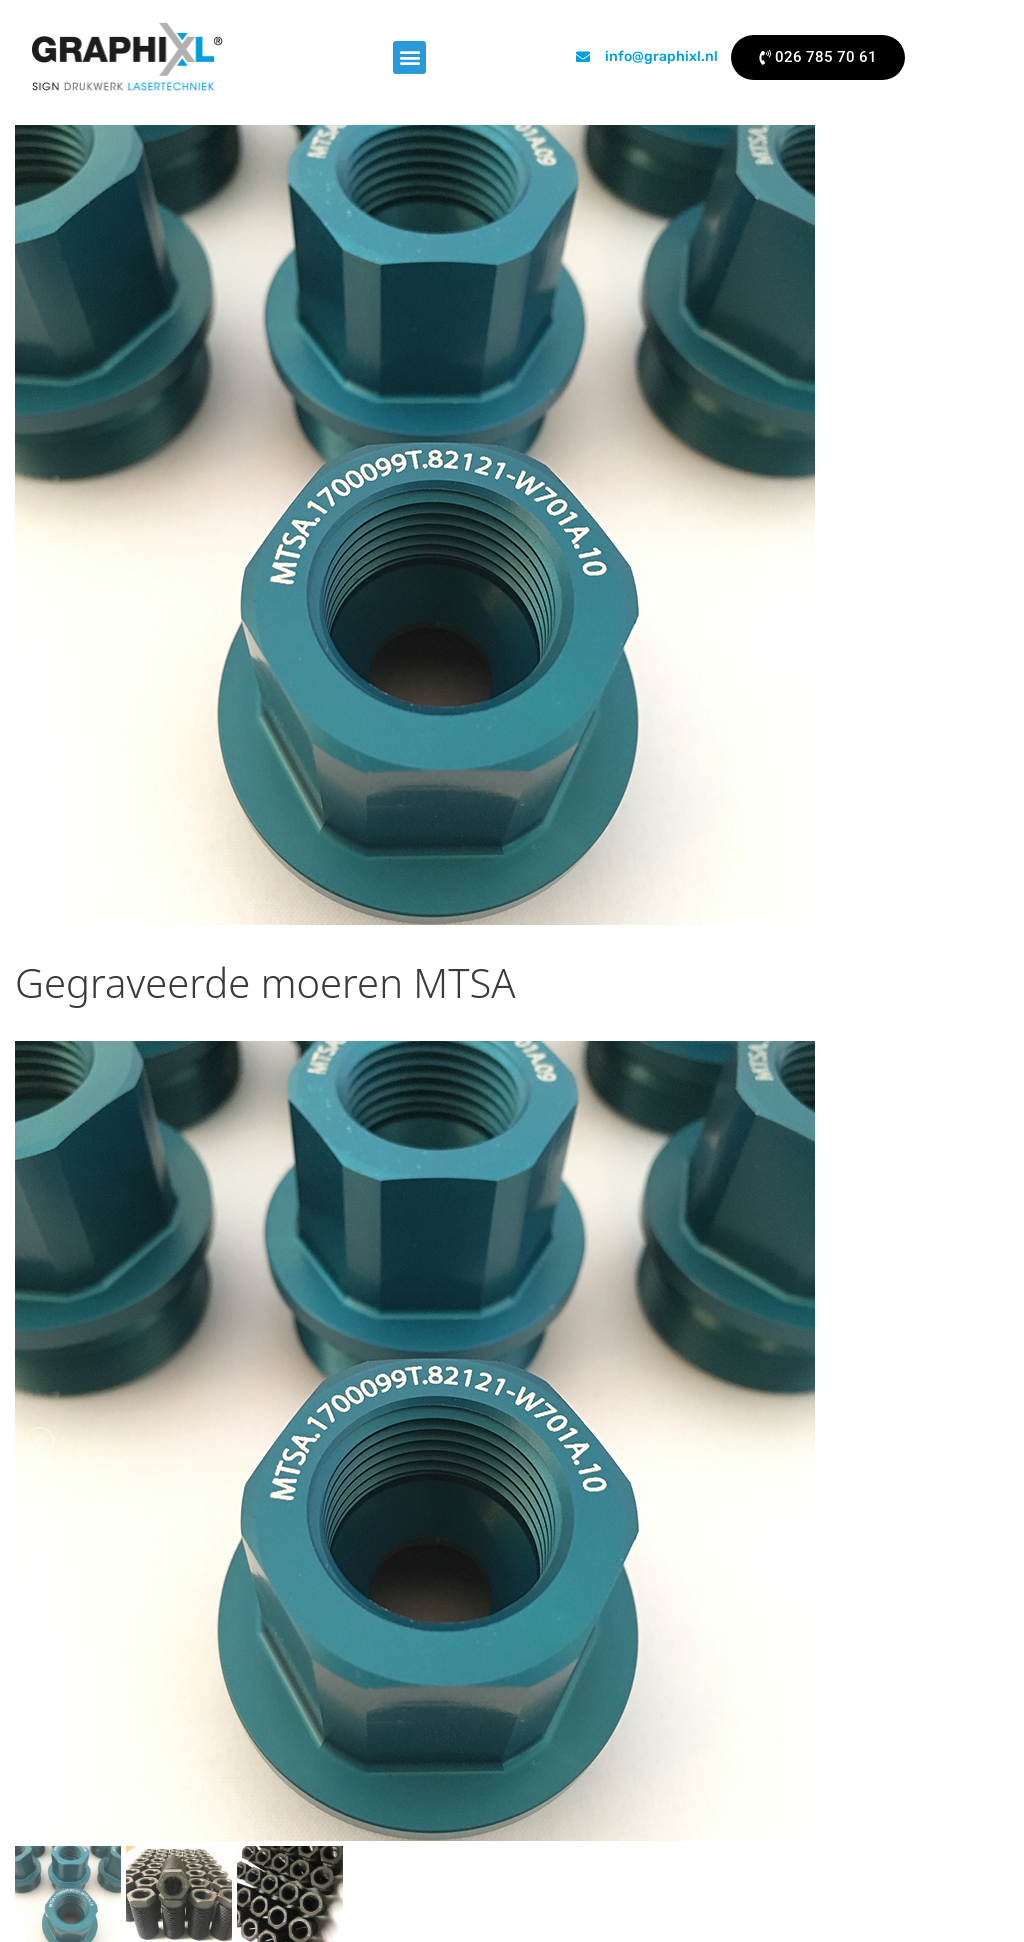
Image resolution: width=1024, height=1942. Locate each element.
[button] (409, 57)
